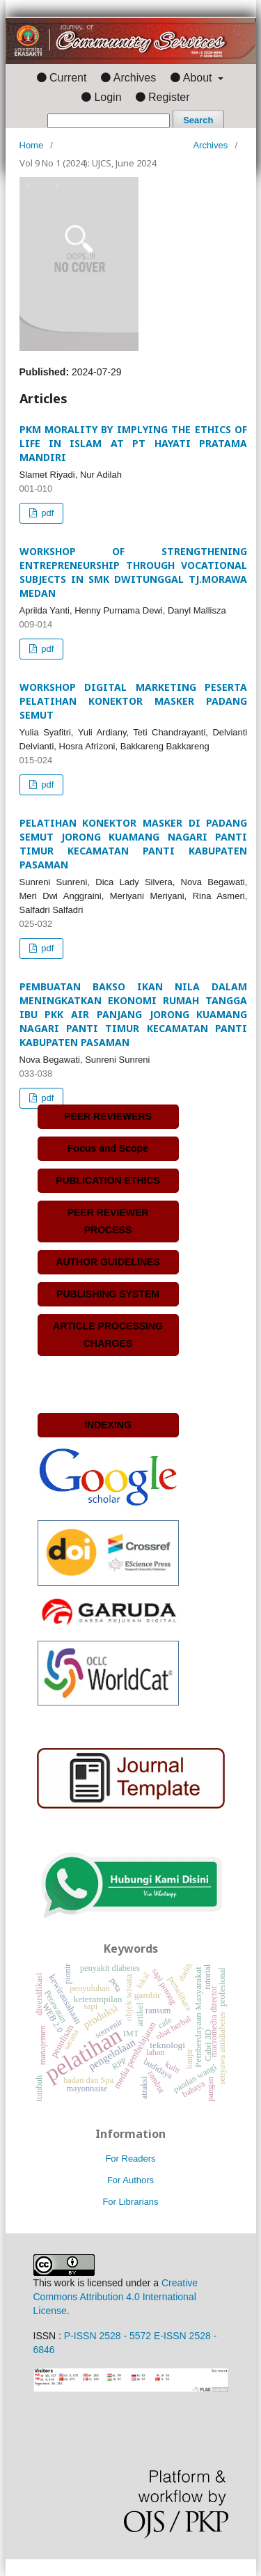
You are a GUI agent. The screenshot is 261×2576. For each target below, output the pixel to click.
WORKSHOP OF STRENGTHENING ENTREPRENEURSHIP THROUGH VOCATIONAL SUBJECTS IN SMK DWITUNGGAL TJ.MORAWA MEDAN (133, 572)
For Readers (130, 2158)
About (199, 78)
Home (31, 145)
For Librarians (130, 2201)
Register (169, 97)
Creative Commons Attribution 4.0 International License (115, 2296)
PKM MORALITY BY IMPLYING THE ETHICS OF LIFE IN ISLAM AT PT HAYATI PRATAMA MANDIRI (133, 443)
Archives (134, 78)
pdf (46, 513)
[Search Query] (108, 121)
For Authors (130, 2180)
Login (107, 97)
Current (67, 78)
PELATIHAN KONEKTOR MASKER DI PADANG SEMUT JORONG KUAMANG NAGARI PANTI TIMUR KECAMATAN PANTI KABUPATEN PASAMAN (133, 843)
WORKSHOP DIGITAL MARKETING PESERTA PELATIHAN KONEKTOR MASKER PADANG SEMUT (133, 700)
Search (198, 120)
